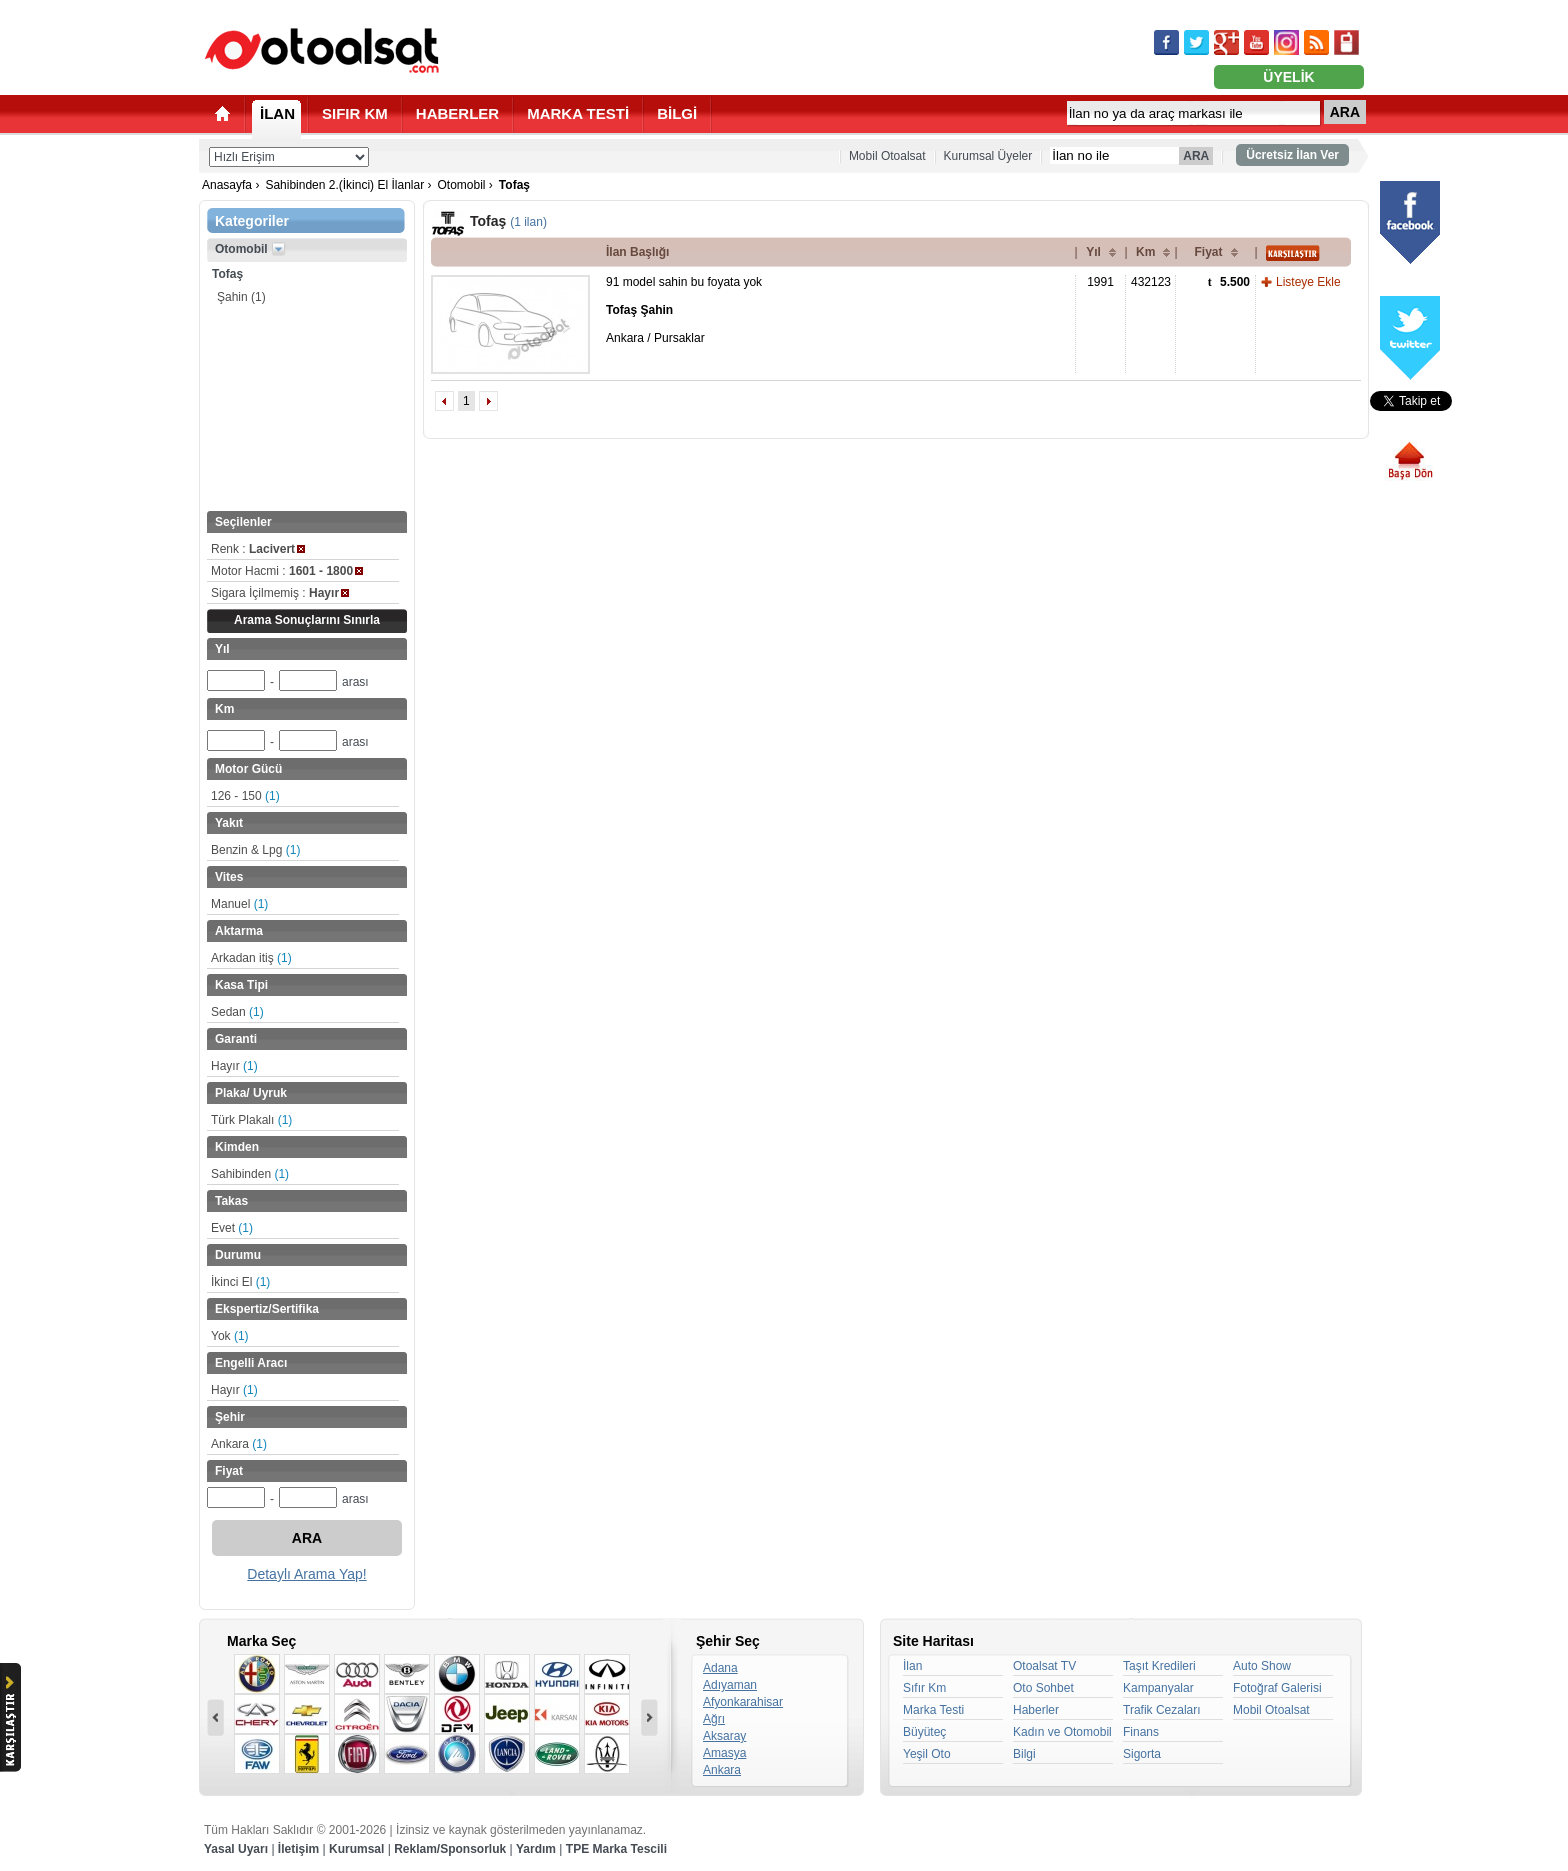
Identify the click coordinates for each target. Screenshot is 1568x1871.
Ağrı (714, 1719)
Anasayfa (227, 185)
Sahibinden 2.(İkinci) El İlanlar (344, 185)
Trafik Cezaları (1162, 1710)
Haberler (1036, 1710)
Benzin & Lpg (255, 850)
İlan (912, 1666)
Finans (1141, 1732)
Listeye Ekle (1308, 282)
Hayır (234, 1066)
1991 (1100, 282)
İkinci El (240, 1282)
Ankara (239, 1444)
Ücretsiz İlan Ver (1292, 155)
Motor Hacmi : (287, 571)
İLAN (277, 113)
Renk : (258, 549)
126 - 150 (245, 796)
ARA (1345, 112)
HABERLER (457, 113)
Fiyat (1208, 252)
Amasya (724, 1753)
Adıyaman (730, 1685)
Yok (230, 1336)
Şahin (241, 297)
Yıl (1093, 252)
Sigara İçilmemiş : (280, 593)
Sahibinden (250, 1174)
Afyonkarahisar (743, 1702)
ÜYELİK (1288, 77)
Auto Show (1262, 1666)
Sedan (237, 1012)
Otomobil (461, 185)
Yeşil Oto (927, 1754)
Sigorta (1142, 1754)
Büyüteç (924, 1732)
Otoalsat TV (1044, 1666)
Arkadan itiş (251, 958)
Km (1145, 252)
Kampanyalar (1158, 1688)
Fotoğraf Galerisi (1277, 1688)
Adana (720, 1668)
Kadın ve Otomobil (1062, 1732)
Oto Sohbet (1043, 1688)
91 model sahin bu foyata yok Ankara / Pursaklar (684, 310)
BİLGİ (677, 113)
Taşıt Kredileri (1159, 1666)
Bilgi (1024, 1754)
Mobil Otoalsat (887, 156)
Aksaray (724, 1736)
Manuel (239, 904)
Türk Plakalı (251, 1120)
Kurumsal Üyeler (988, 156)
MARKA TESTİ (578, 113)
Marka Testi (933, 1710)
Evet (232, 1228)
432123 (1151, 282)
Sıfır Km (924, 1688)
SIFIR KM (355, 113)
